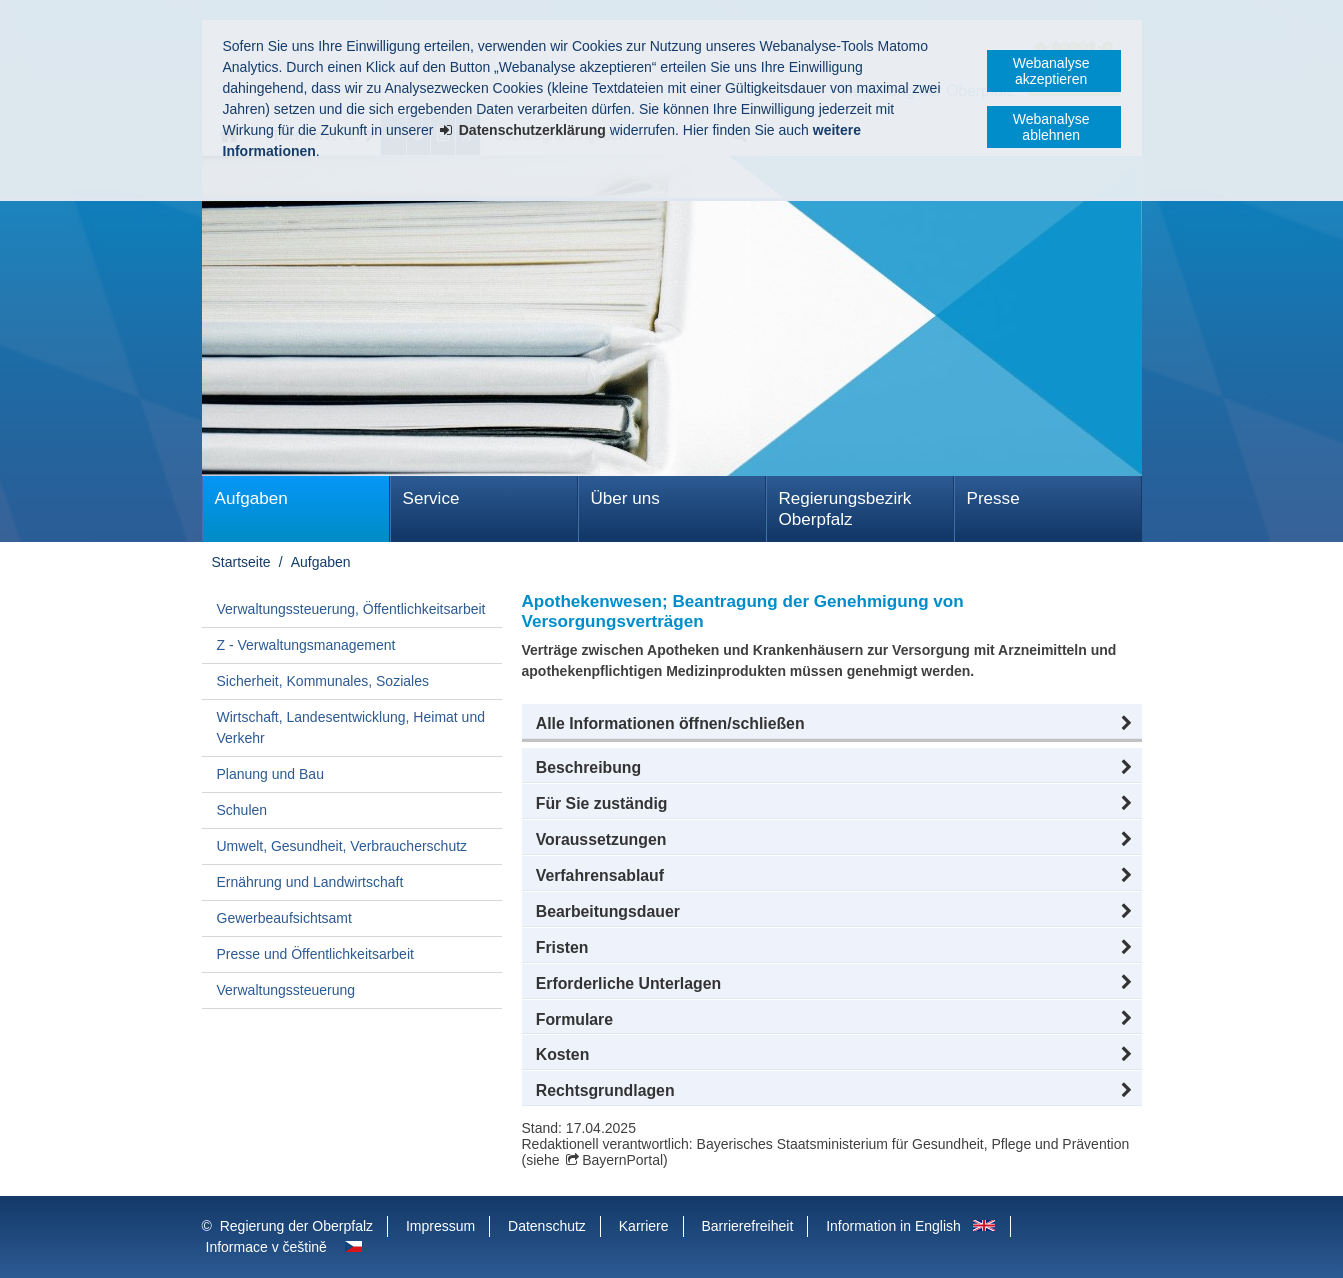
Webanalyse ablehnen (1051, 127)
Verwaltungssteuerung (286, 990)
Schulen (242, 810)
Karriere (644, 1226)
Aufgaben (251, 498)
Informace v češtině (266, 1247)
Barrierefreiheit (747, 1226)
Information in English (893, 1226)
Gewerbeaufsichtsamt (284, 918)
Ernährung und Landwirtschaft (310, 882)
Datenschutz (547, 1226)
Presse (993, 498)
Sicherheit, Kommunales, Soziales (323, 681)
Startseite (241, 562)
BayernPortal (622, 1160)
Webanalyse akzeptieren (1051, 71)
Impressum (440, 1226)
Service (431, 498)
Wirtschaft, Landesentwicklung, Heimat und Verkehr (351, 727)
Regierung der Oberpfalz (296, 1226)
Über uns (625, 498)
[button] (832, 724)
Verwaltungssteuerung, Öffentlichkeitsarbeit (351, 609)
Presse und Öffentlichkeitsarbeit (315, 954)
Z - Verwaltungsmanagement (306, 645)
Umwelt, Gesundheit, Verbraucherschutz (342, 846)
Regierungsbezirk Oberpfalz (845, 509)
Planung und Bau (270, 774)
